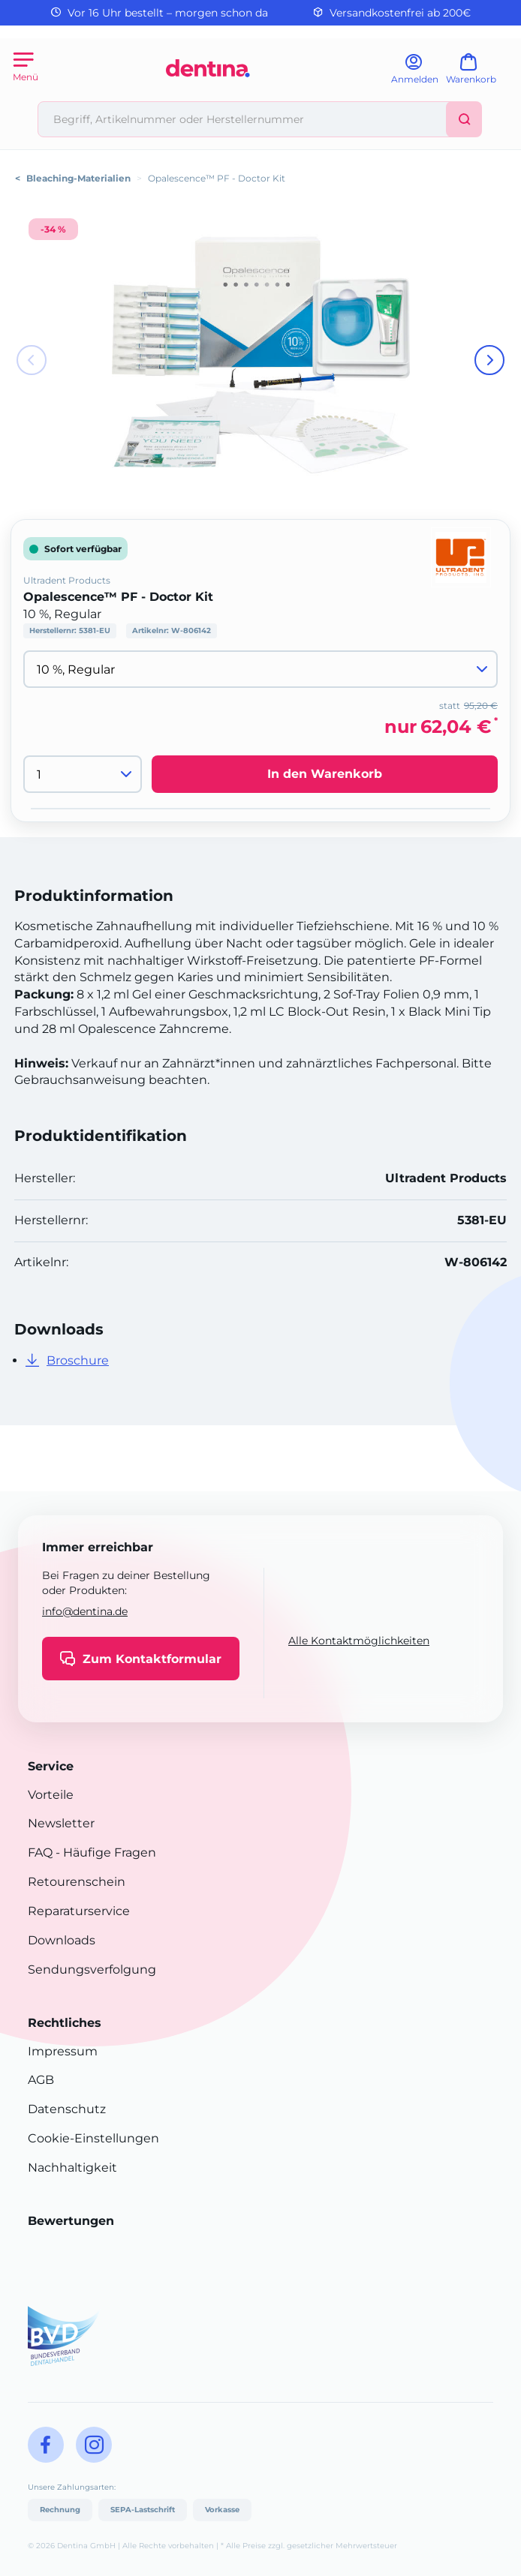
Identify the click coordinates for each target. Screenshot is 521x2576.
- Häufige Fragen (104, 1852)
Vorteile (51, 1795)
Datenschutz (67, 2109)
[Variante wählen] (260, 669)
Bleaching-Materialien (78, 178)
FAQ (40, 1852)
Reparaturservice (79, 1911)
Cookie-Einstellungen (93, 2138)
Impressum (63, 2051)
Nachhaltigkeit (72, 2167)
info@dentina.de (85, 1611)
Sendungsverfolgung (92, 1969)
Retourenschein (76, 1882)
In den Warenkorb (324, 774)
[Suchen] (464, 119)
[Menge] (82, 774)
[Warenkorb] (477, 74)
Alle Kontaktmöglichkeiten (358, 1640)
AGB (41, 2080)
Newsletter (61, 1823)
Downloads (61, 1940)
